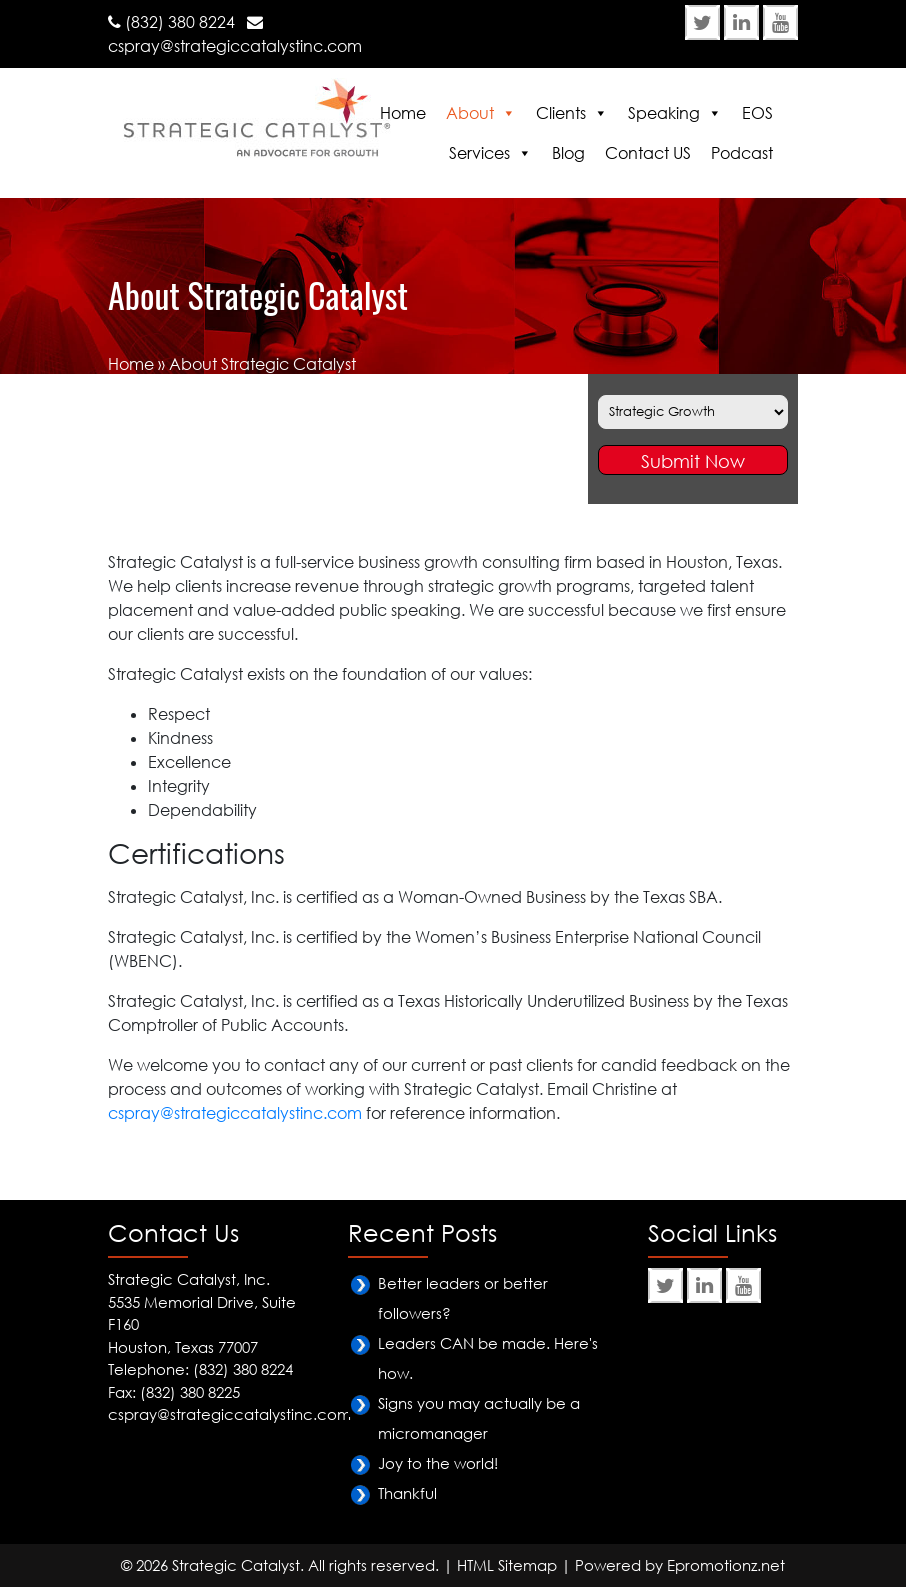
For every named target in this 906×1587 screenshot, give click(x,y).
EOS (757, 113)
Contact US (648, 153)
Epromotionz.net (726, 1565)
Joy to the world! (438, 1463)
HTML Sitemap (507, 1565)
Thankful (407, 1493)
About (470, 113)
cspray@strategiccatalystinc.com (235, 46)
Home (403, 113)
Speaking (664, 113)
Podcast (742, 153)
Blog (568, 153)
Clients (561, 113)
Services (479, 153)
